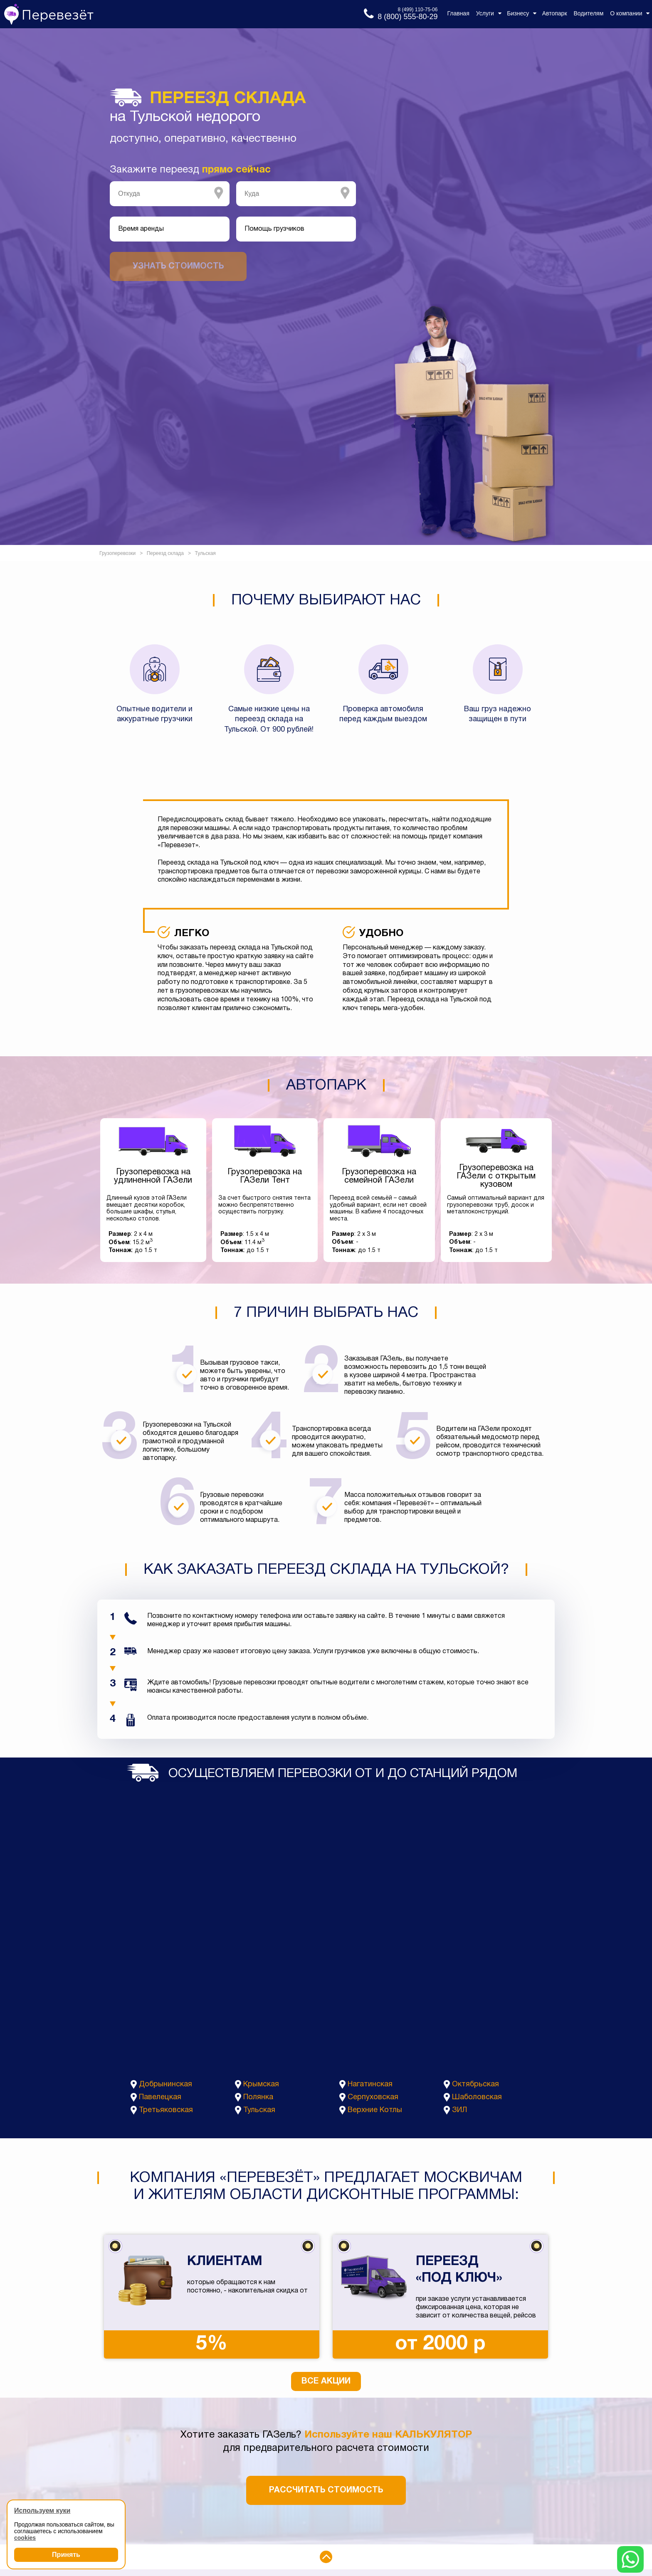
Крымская (261, 2084)
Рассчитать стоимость (326, 2490)
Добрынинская (165, 2084)
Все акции (326, 2381)
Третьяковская (166, 2110)
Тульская (259, 2110)
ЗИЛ (459, 2110)
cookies (25, 2537)
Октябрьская (475, 2084)
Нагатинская (370, 2084)
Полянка (258, 2097)
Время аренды (141, 229)
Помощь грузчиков (274, 229)
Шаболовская (477, 2097)
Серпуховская (373, 2097)
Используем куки (42, 2510)
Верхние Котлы (375, 2110)
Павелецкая (160, 2097)
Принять (66, 2554)
